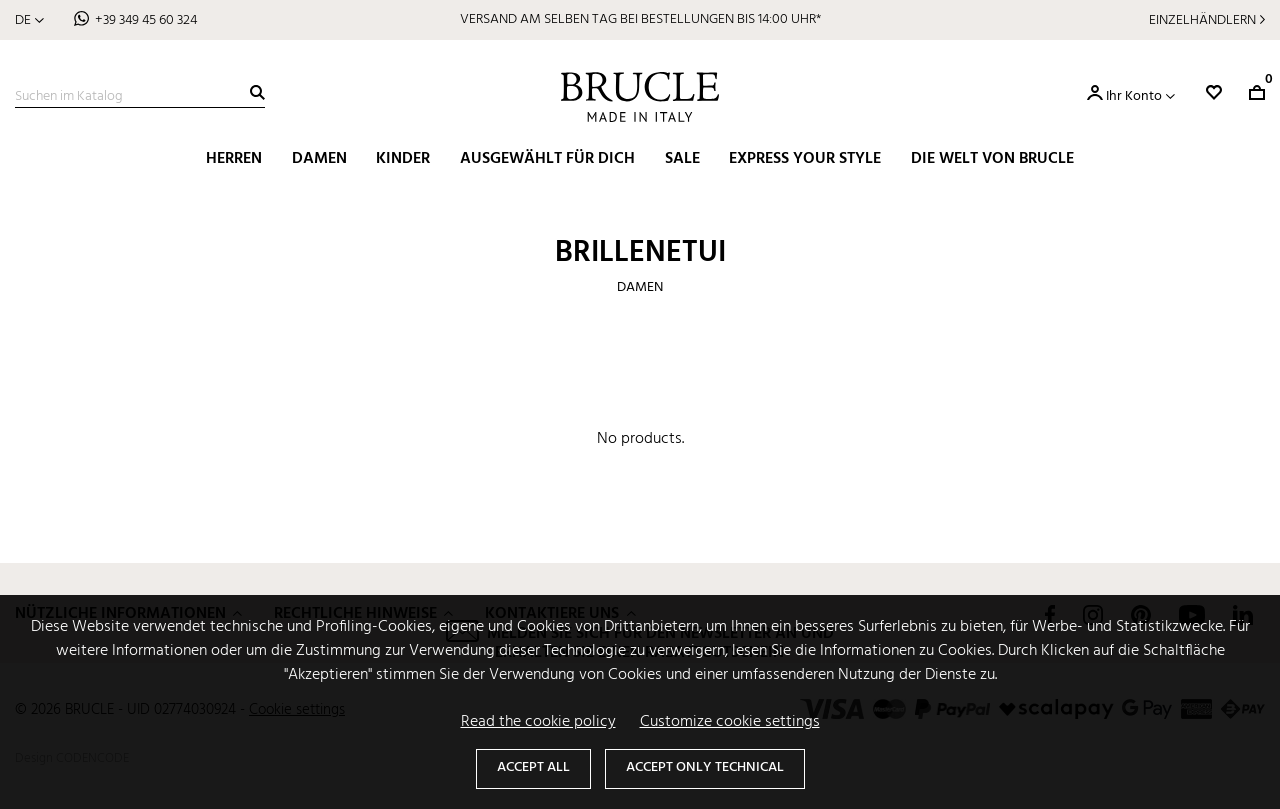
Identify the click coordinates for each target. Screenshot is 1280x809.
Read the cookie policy (538, 722)
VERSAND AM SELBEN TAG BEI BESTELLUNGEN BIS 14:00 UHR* (640, 19)
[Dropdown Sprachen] (29, 20)
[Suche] (140, 97)
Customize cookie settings (730, 722)
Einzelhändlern (1202, 20)
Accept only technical (705, 767)
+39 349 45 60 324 (146, 20)
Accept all (533, 767)
